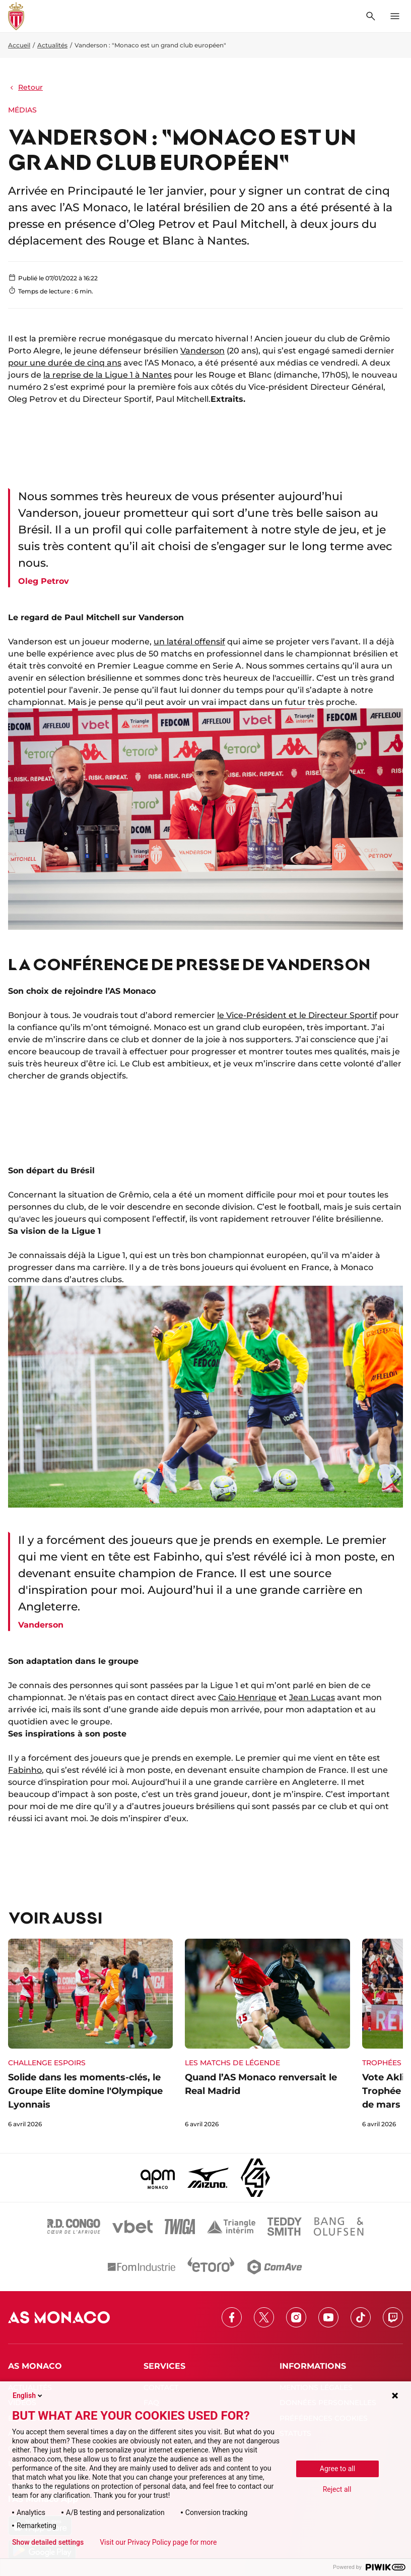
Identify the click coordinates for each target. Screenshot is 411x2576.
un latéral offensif (189, 641)
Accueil (19, 45)
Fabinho (25, 1770)
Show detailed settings (48, 2542)
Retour (25, 87)
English (28, 2395)
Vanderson (202, 350)
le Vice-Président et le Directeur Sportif (297, 1015)
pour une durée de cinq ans (64, 363)
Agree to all (337, 2469)
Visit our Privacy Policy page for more (158, 2542)
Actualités (52, 45)
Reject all (337, 2489)
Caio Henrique (247, 1697)
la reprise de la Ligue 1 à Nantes (107, 375)
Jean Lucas (312, 1697)
